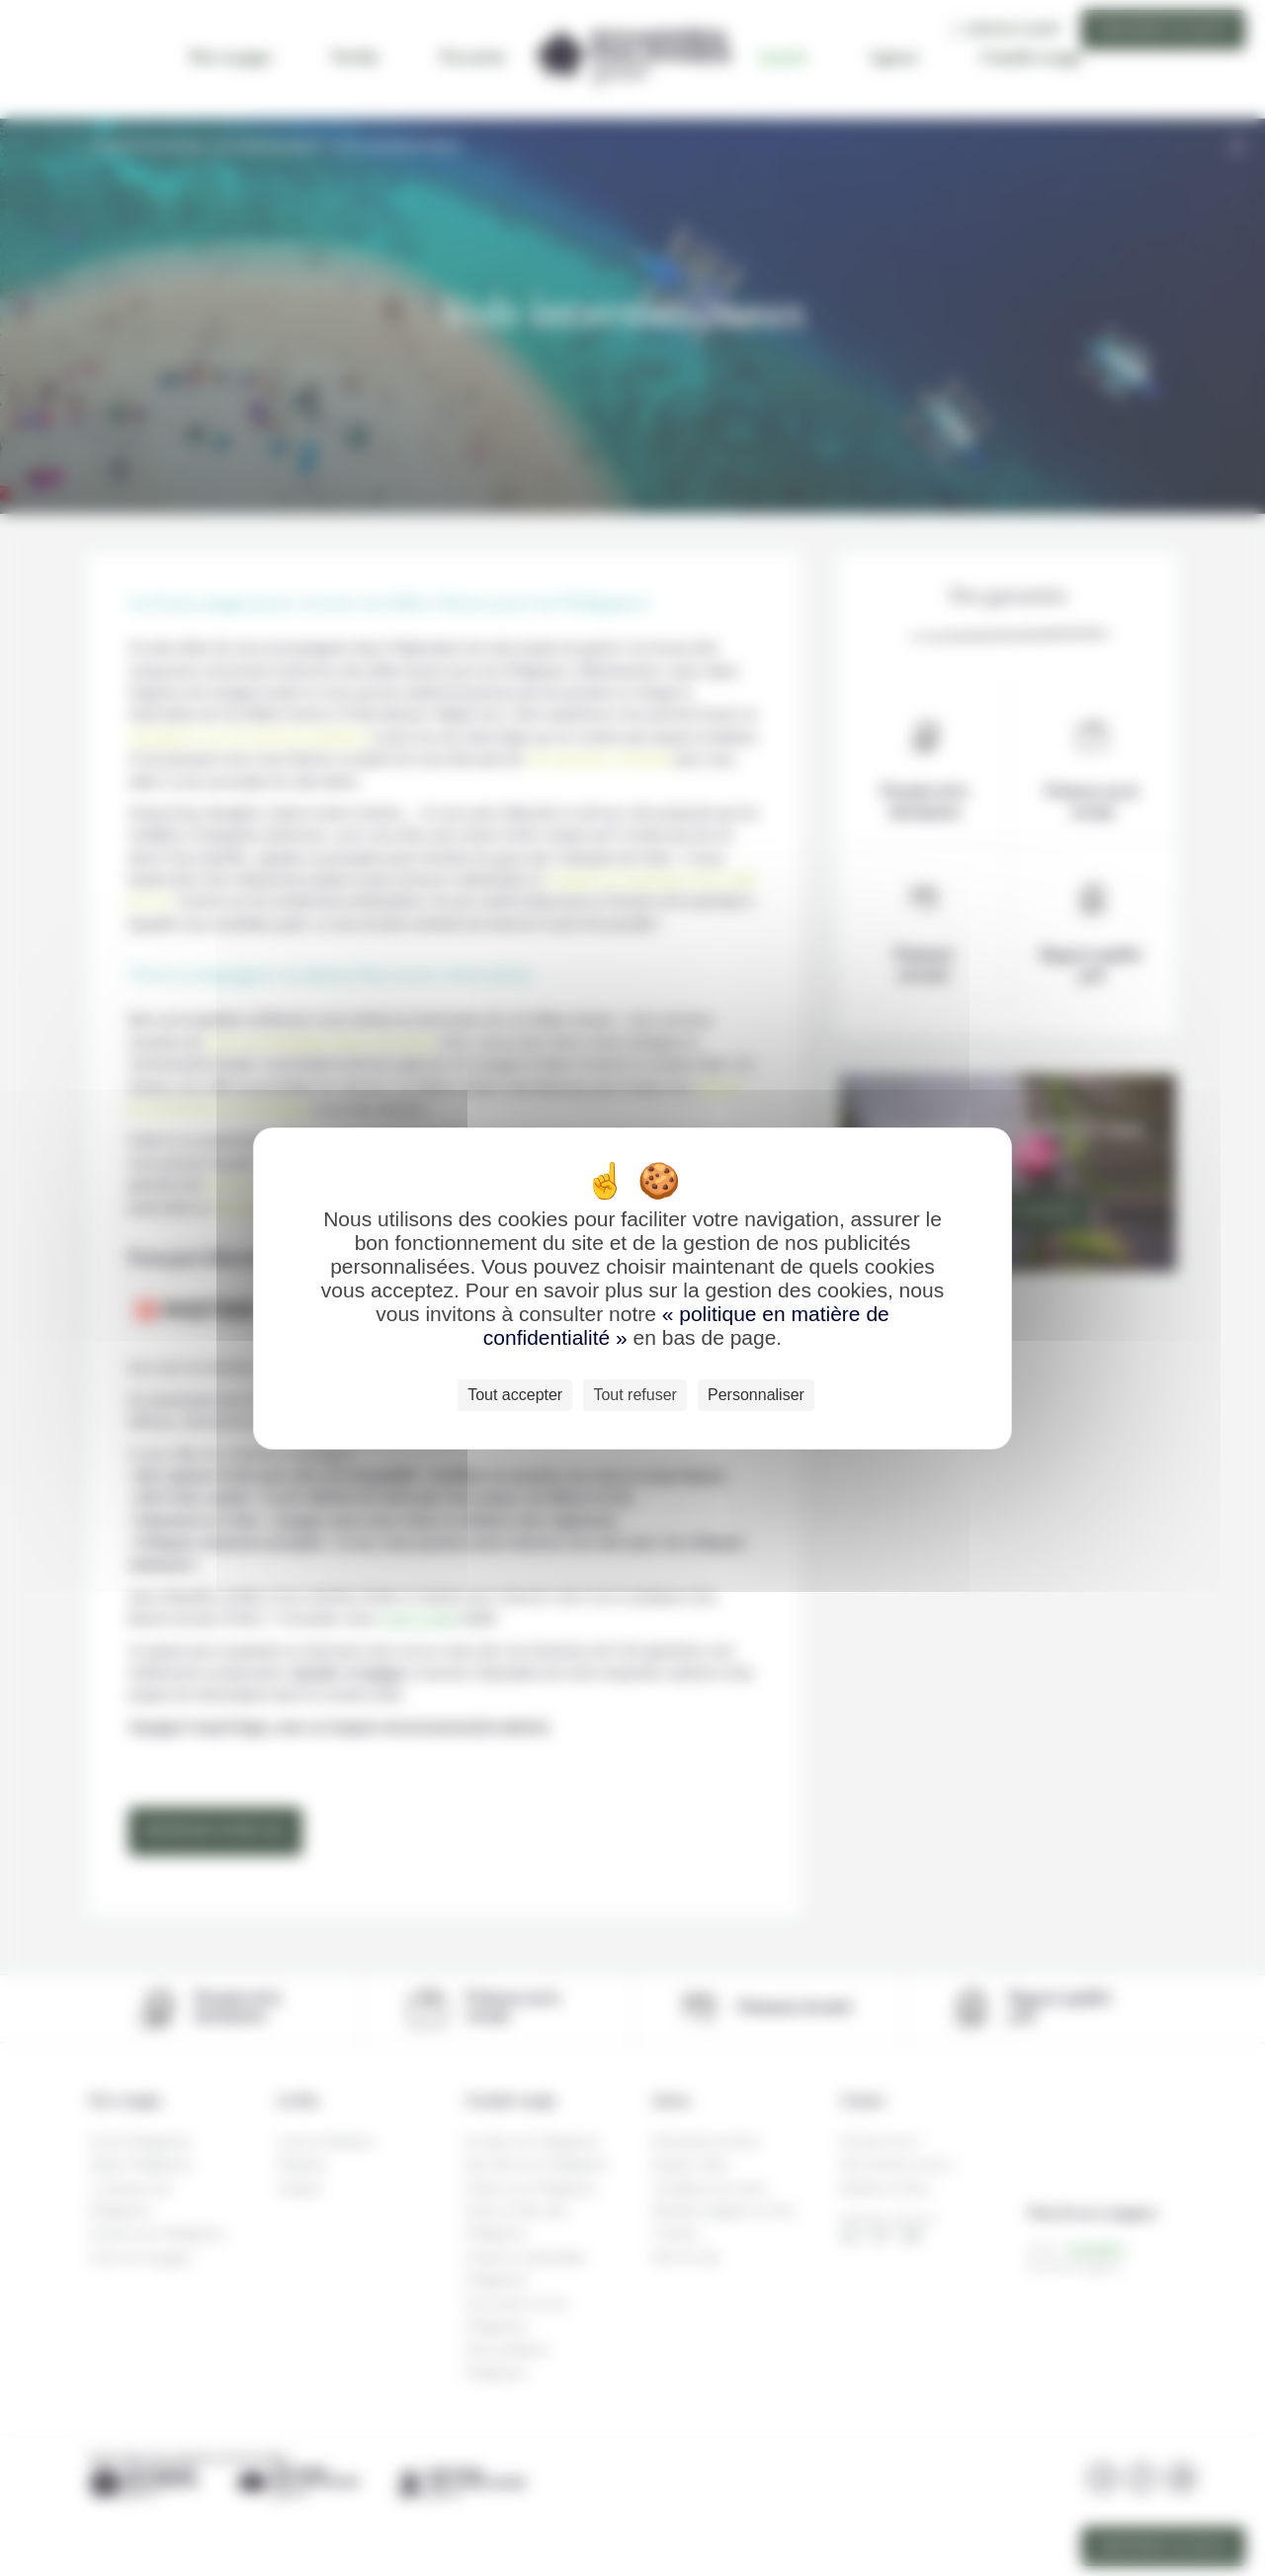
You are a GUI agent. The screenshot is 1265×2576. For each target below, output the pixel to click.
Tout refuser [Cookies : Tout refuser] (634, 1394)
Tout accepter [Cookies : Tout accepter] (514, 1394)
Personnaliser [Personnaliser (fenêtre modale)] (756, 1394)
